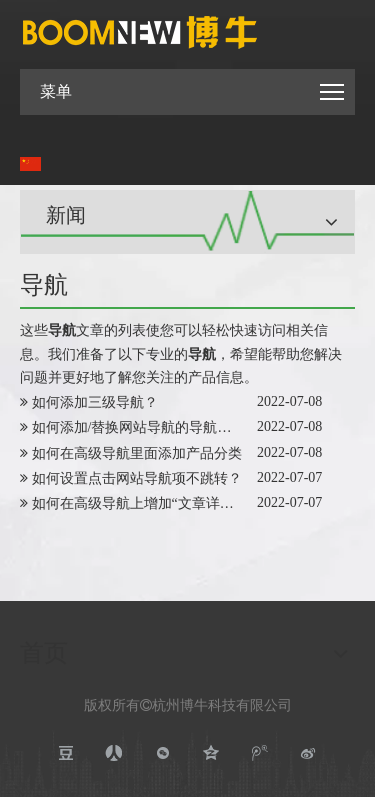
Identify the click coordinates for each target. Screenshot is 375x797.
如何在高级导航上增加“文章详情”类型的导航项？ (185, 503)
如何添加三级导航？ (95, 402)
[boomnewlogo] (140, 32)
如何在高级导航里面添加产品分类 (137, 453)
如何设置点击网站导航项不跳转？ (137, 478)
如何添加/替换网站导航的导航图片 (139, 427)
